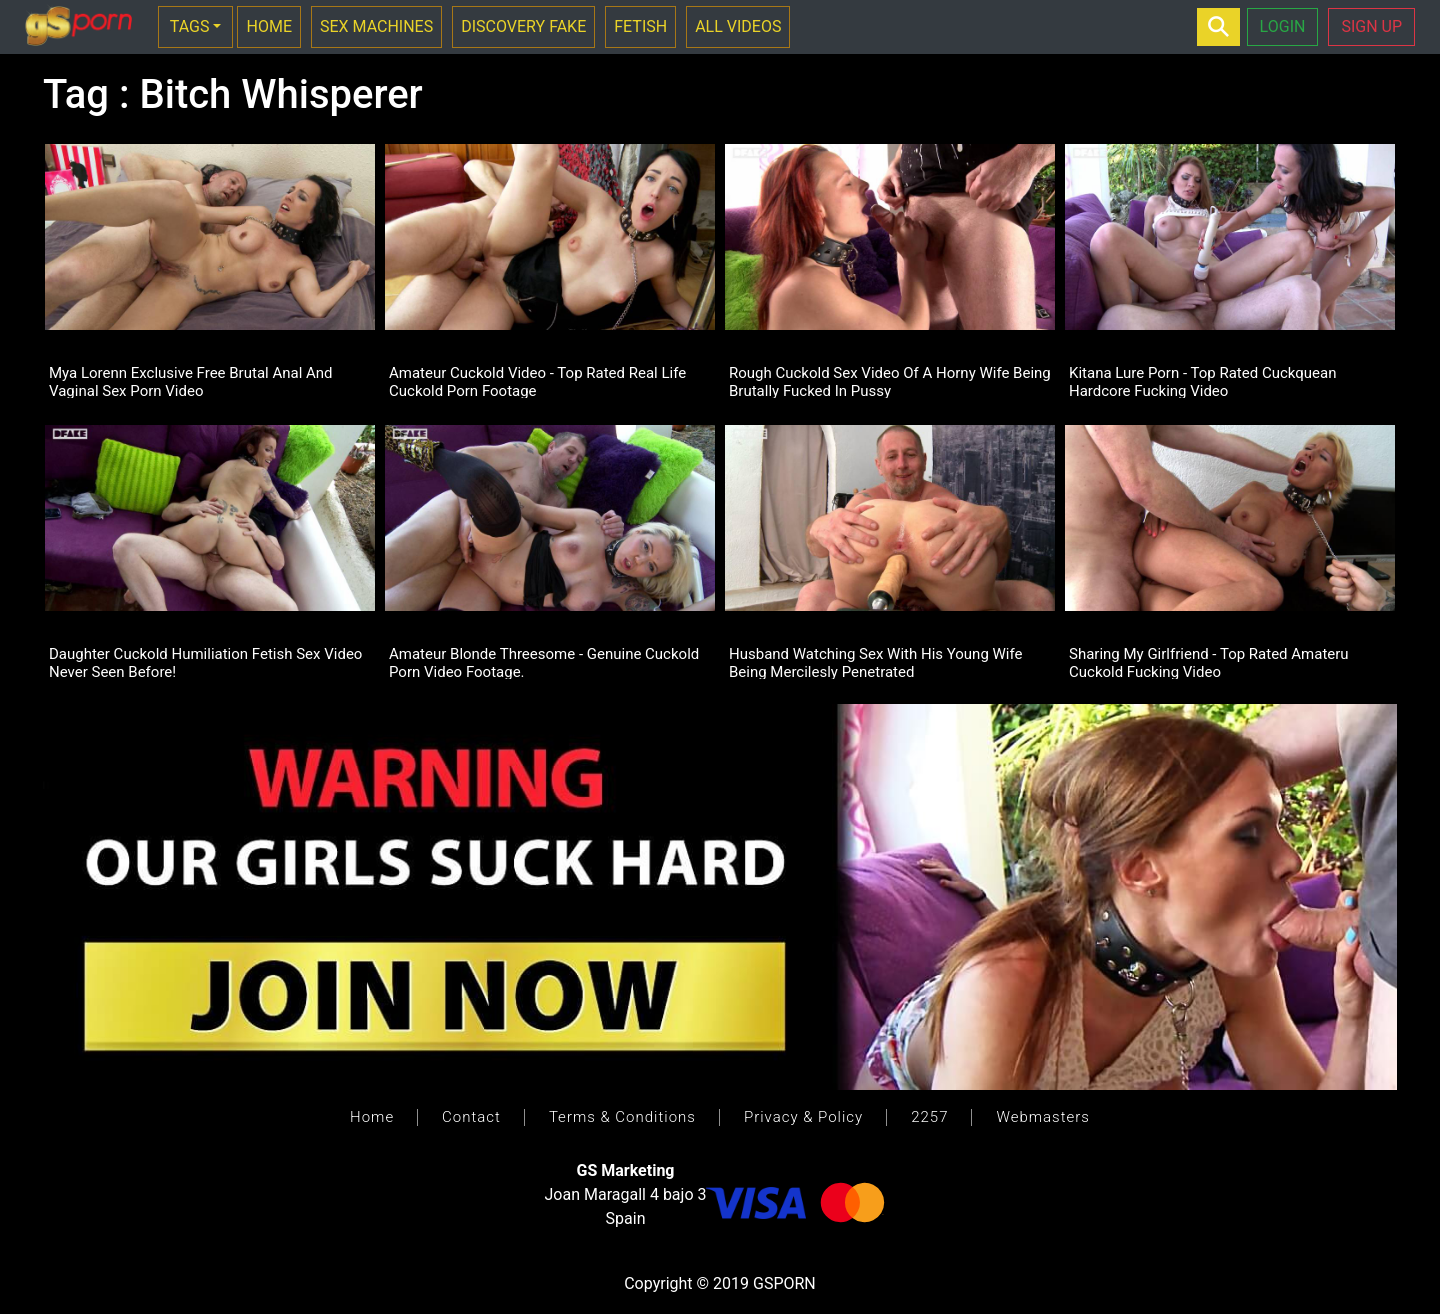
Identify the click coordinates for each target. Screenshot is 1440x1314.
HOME (268, 26)
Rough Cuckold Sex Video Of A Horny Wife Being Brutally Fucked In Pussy (890, 381)
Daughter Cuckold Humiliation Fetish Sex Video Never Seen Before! (205, 662)
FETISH (640, 26)
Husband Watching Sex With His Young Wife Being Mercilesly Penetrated (876, 662)
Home (372, 1117)
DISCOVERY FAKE (523, 26)
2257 (929, 1117)
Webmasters (1042, 1117)
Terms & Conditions (622, 1117)
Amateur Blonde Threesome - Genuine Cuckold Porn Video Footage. (544, 662)
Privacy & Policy (803, 1117)
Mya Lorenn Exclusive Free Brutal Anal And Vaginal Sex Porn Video (191, 381)
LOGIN (1283, 26)
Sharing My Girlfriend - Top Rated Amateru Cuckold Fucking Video (1209, 662)
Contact (471, 1117)
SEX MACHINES (376, 26)
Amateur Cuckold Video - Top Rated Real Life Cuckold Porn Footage (537, 381)
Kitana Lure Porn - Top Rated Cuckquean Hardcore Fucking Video (1202, 381)
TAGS (190, 26)
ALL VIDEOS (738, 26)
